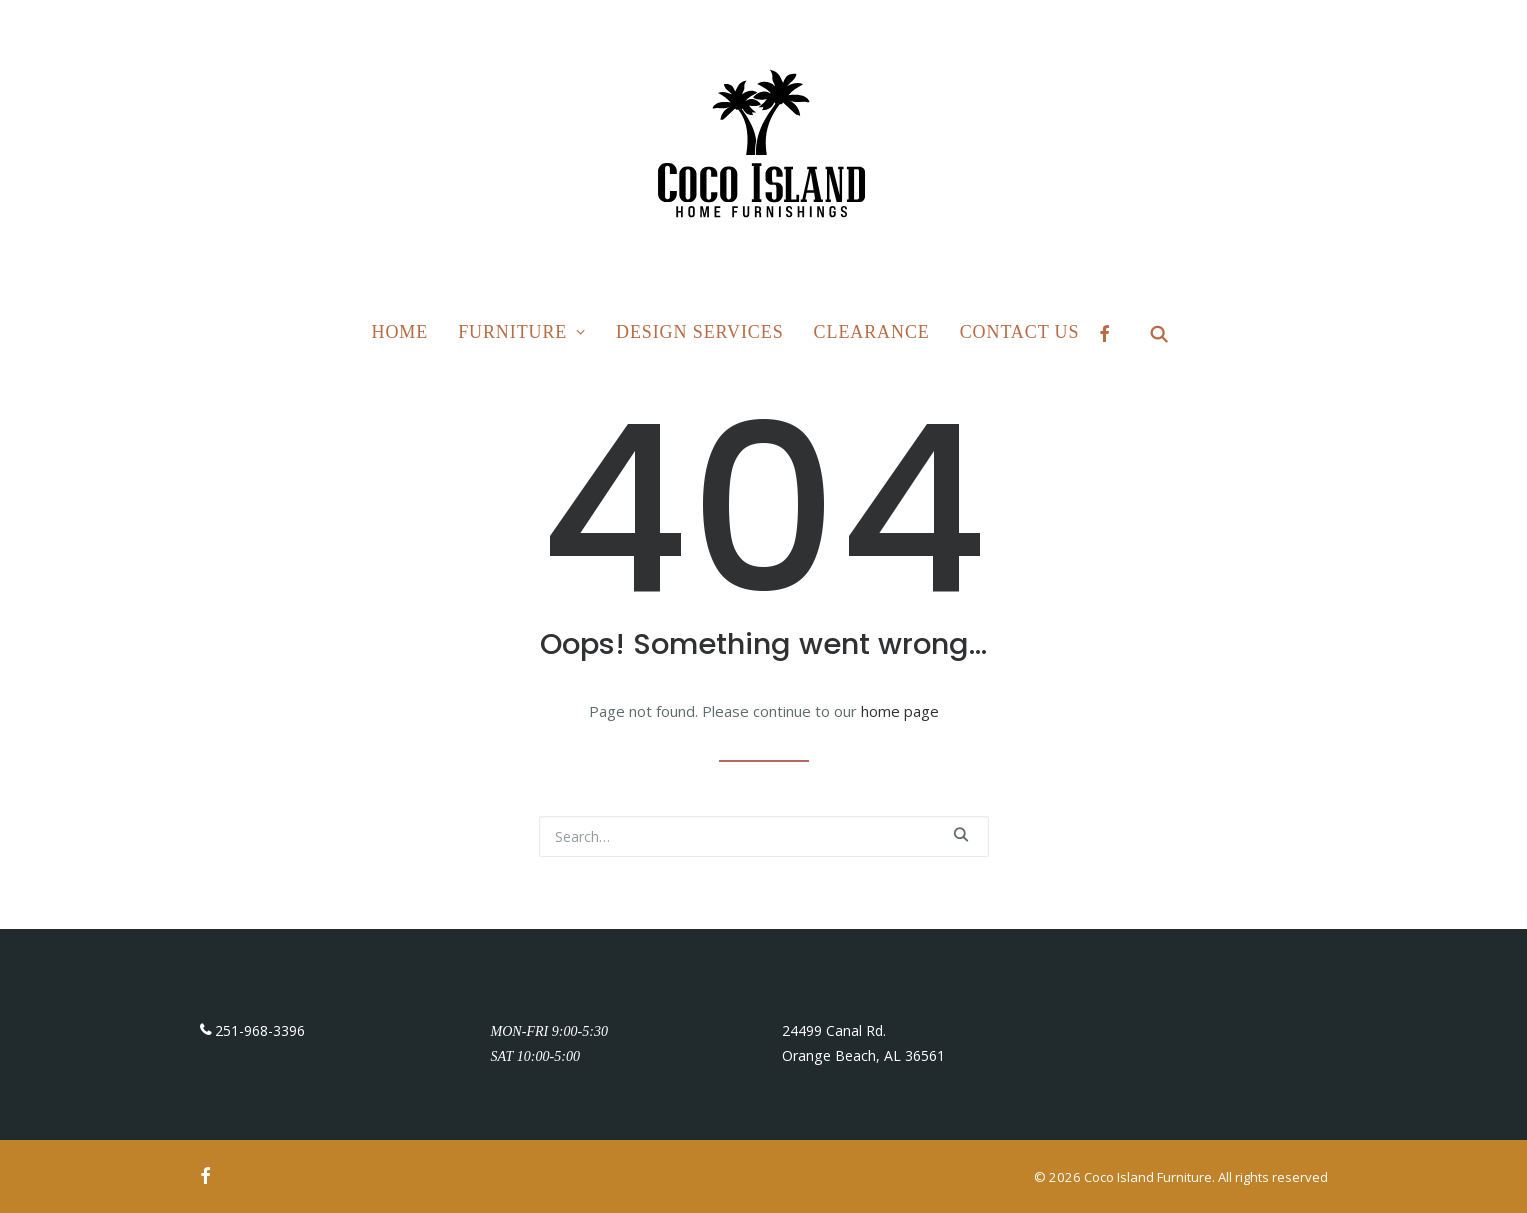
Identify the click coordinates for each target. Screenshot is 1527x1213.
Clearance (872, 332)
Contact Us (1020, 332)
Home (400, 332)
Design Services (700, 332)
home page (900, 711)
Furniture (522, 332)
